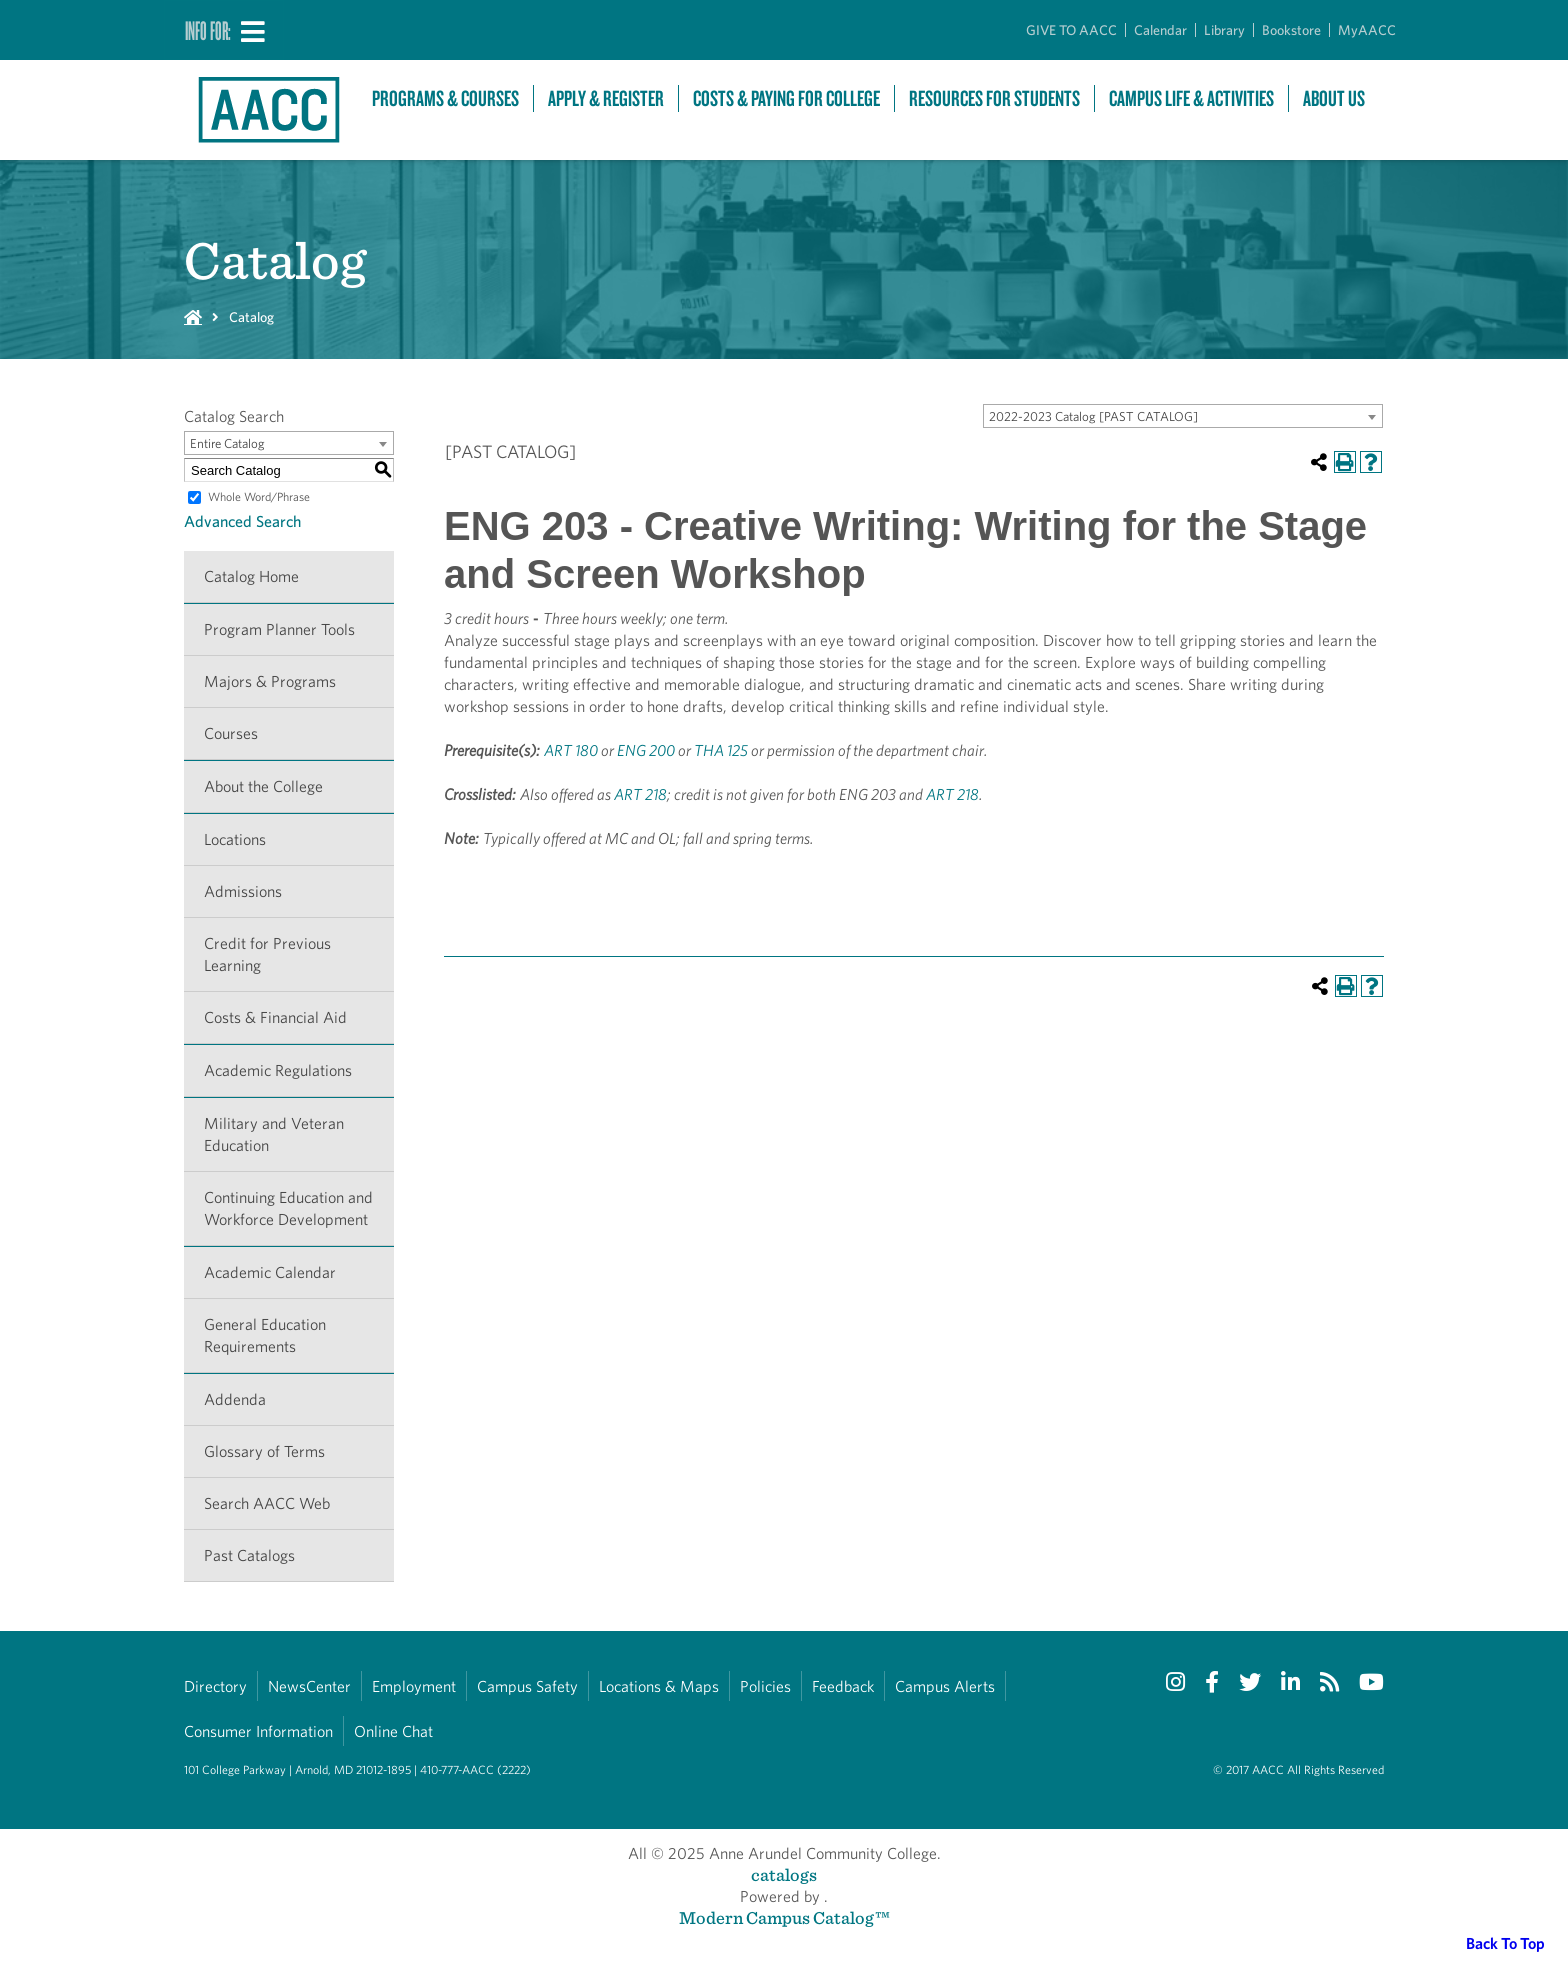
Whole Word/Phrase (259, 496)
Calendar (1160, 30)
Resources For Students (994, 98)
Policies (765, 1686)
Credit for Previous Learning (267, 954)
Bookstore (1291, 30)
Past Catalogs (249, 1555)
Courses (231, 733)
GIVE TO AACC (1071, 30)
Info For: (208, 30)
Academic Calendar (270, 1272)
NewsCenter (309, 1686)
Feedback (843, 1686)
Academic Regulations (278, 1070)
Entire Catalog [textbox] (227, 443)
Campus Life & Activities (1191, 98)
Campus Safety (527, 1686)
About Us (1334, 98)
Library (1224, 30)
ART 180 (571, 750)
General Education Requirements (265, 1335)
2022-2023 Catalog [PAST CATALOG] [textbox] (1093, 416)
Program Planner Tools (279, 629)
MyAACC (1367, 30)
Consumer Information (258, 1731)
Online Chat (393, 1731)
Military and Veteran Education (274, 1134)
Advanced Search (242, 521)
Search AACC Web (267, 1503)
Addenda (235, 1399)
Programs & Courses (445, 98)
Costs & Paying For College (786, 98)
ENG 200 (646, 750)
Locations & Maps (659, 1686)
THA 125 (721, 750)
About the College (263, 786)
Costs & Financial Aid (275, 1017)
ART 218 (640, 794)
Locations (235, 839)
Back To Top (1505, 1943)
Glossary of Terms (264, 1451)
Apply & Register (606, 98)
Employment (414, 1686)
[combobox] (1183, 416)
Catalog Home (251, 576)
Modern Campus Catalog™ (784, 1917)
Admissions (243, 891)
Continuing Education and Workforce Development (288, 1208)
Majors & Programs (270, 681)
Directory (215, 1686)
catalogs (784, 1874)
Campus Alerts (945, 1686)
